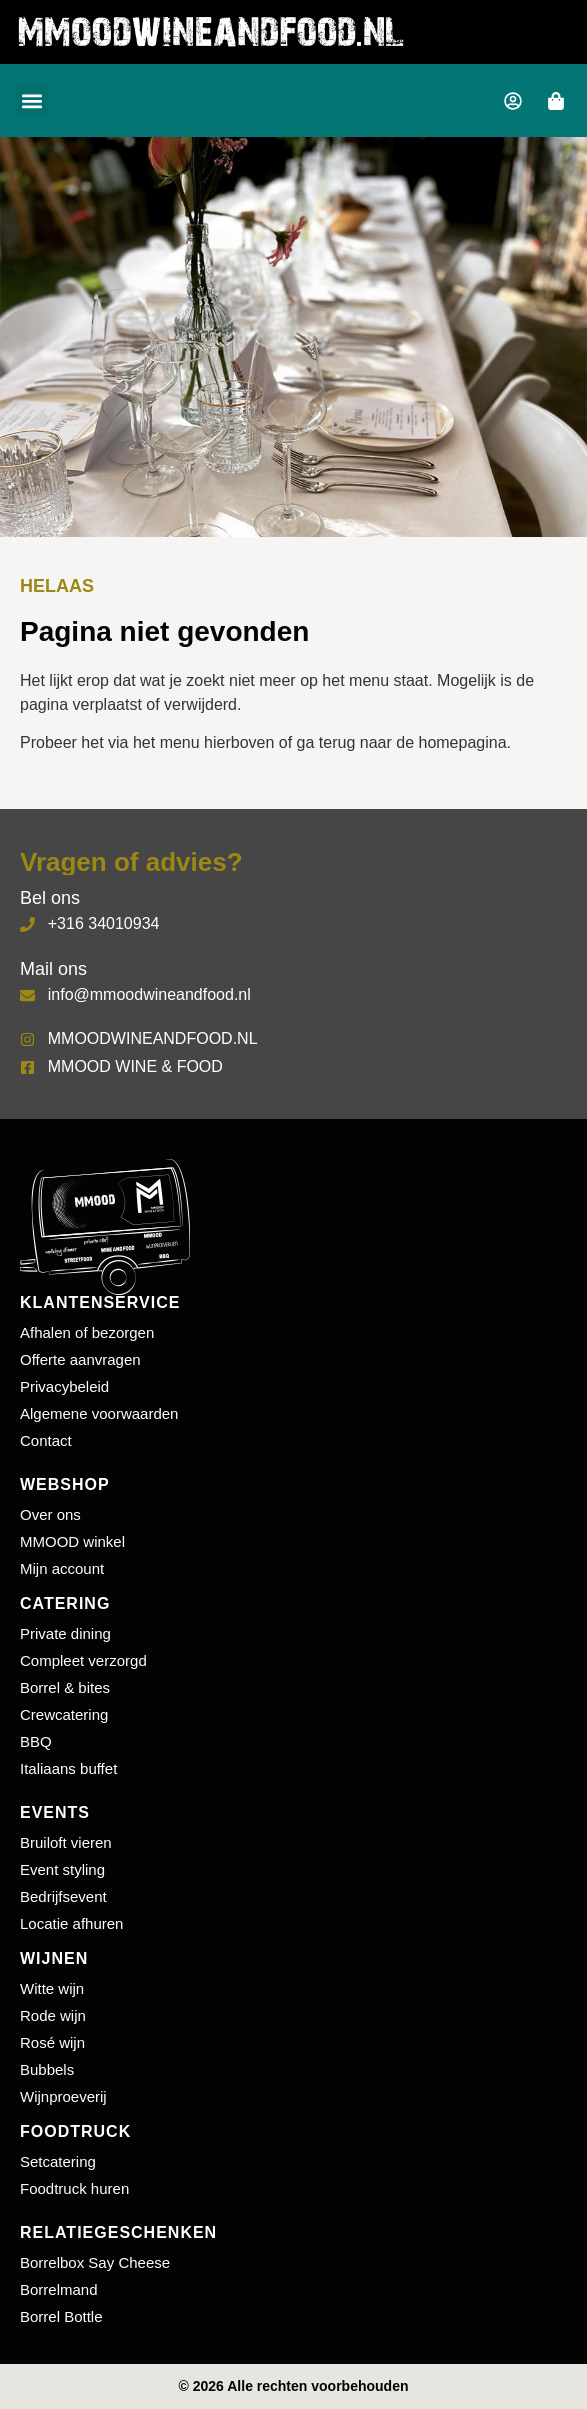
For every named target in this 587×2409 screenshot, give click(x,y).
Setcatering (58, 2161)
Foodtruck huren (74, 2188)
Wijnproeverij (63, 2096)
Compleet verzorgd (83, 1660)
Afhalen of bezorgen (87, 1332)
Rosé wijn (52, 2042)
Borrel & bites (65, 1687)
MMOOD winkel (72, 1541)
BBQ (36, 1741)
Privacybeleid (64, 1386)
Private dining (65, 1633)
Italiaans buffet (68, 1768)
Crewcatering (64, 1714)
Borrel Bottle (61, 2316)
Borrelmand (59, 2289)
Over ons (50, 1514)
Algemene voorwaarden (99, 1413)
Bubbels (47, 2069)
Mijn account (62, 1568)
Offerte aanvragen (80, 1359)
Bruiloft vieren (66, 1842)
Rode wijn (53, 2015)
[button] (31, 100)
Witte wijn (52, 1988)
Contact (46, 1440)
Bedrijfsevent (63, 1896)
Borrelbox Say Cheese (95, 2262)
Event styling (62, 1869)
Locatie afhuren (71, 1923)
